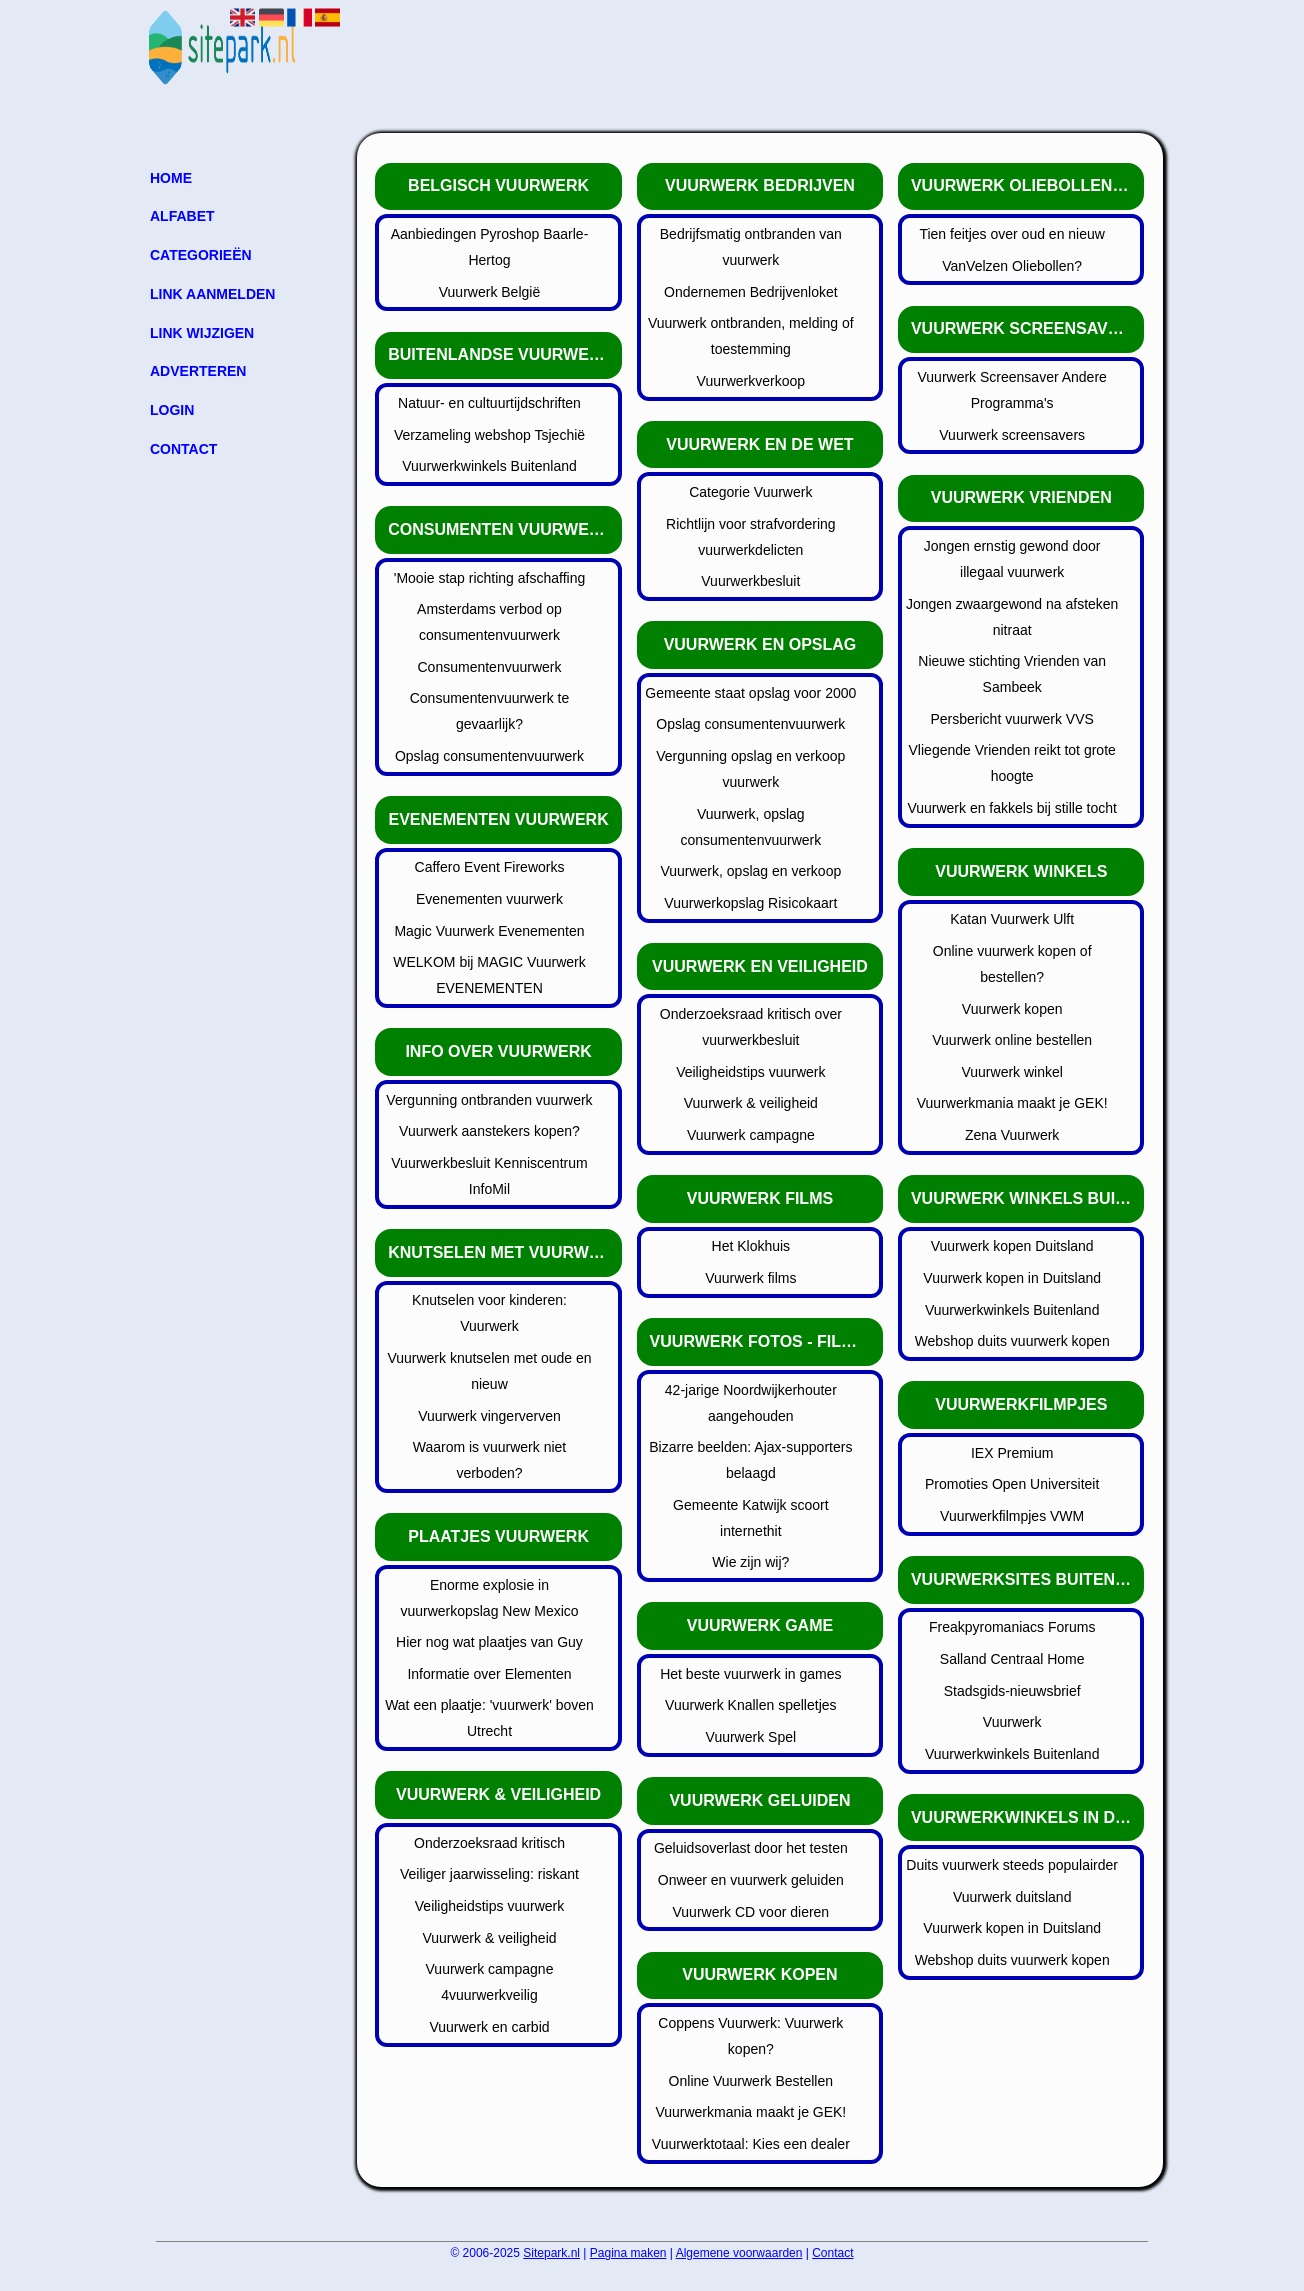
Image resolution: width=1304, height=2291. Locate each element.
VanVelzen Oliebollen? (1012, 266)
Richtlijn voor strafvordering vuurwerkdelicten (751, 537)
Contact (183, 449)
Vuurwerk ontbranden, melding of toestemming (751, 336)
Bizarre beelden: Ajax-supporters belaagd (750, 1460)
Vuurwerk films (750, 1278)
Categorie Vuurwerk (750, 492)
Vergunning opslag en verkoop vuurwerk (750, 769)
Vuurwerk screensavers (1012, 435)
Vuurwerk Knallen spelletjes (750, 1705)
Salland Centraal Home (1012, 1659)
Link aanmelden (212, 294)
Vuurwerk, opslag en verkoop (750, 871)
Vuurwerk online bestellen (1012, 1040)
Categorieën (201, 255)
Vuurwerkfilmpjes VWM (1012, 1516)
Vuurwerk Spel (751, 1737)
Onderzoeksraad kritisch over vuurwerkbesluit (751, 1027)
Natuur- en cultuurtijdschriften (489, 403)
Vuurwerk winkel (1011, 1072)
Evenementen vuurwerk (489, 899)
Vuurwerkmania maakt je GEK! (750, 2112)
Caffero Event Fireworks (490, 867)
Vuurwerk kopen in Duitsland (1012, 1278)
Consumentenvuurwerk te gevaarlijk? (490, 711)
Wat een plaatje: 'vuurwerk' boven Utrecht (489, 1718)
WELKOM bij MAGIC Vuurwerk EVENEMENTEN (489, 975)
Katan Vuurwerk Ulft (1012, 919)
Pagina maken (628, 2253)
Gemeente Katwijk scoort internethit (751, 1518)
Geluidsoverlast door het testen (751, 1848)
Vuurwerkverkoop (751, 381)
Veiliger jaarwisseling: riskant (489, 1874)
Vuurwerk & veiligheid (489, 1938)
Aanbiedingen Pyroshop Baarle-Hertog (490, 247)
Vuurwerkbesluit (750, 581)
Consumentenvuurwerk (490, 667)
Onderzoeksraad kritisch (489, 1843)
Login (172, 410)
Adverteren (198, 371)
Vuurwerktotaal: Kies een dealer (751, 2144)
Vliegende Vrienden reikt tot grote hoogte (1012, 763)
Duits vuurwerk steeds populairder (1012, 1865)
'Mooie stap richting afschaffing (490, 578)
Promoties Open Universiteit (1012, 1484)
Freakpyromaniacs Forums (1012, 1627)
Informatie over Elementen (489, 1674)
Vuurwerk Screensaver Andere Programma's (1011, 390)
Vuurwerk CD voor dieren (751, 1912)
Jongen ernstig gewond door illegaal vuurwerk (1012, 559)
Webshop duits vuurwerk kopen (1012, 1341)
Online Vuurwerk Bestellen (751, 2081)
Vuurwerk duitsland (1012, 1897)
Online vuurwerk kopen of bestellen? (1012, 964)
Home (171, 178)
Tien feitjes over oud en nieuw (1011, 234)
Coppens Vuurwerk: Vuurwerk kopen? (750, 2036)
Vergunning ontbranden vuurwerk (489, 1100)
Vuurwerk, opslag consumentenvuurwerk (750, 827)
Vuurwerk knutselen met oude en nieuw (489, 1371)
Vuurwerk (1012, 1722)
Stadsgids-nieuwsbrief (1012, 1691)
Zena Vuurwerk (1012, 1135)
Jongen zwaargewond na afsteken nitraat (1012, 617)
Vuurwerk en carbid (489, 2027)
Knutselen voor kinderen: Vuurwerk (489, 1313)
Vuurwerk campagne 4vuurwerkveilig (490, 1982)
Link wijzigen (202, 333)
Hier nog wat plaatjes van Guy (489, 1642)
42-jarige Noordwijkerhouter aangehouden (751, 1403)
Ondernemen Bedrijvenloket (751, 292)
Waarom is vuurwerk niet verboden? (490, 1460)
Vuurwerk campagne (751, 1135)
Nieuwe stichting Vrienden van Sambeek (1012, 674)
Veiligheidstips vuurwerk (489, 1906)
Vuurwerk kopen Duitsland (1012, 1246)
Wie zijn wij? (750, 1562)
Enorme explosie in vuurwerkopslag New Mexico (489, 1598)
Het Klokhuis (751, 1246)
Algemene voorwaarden (739, 2253)
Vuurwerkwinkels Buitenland (489, 466)
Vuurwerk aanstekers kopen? (489, 1131)
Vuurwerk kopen (1012, 1009)
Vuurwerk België (489, 292)
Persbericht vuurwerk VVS (1011, 719)
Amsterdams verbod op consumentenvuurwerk (489, 622)
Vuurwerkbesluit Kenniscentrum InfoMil (489, 1176)
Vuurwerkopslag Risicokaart (750, 903)
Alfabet (182, 216)
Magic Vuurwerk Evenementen (489, 931)
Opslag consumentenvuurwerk (489, 756)
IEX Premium (1012, 1453)
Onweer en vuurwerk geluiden (751, 1880)
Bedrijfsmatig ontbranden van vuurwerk (751, 247)
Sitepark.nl (551, 2253)
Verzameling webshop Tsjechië (489, 435)
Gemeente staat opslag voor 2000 (750, 693)
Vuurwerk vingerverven (489, 1416)
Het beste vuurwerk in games (750, 1674)
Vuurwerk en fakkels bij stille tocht (1012, 808)
